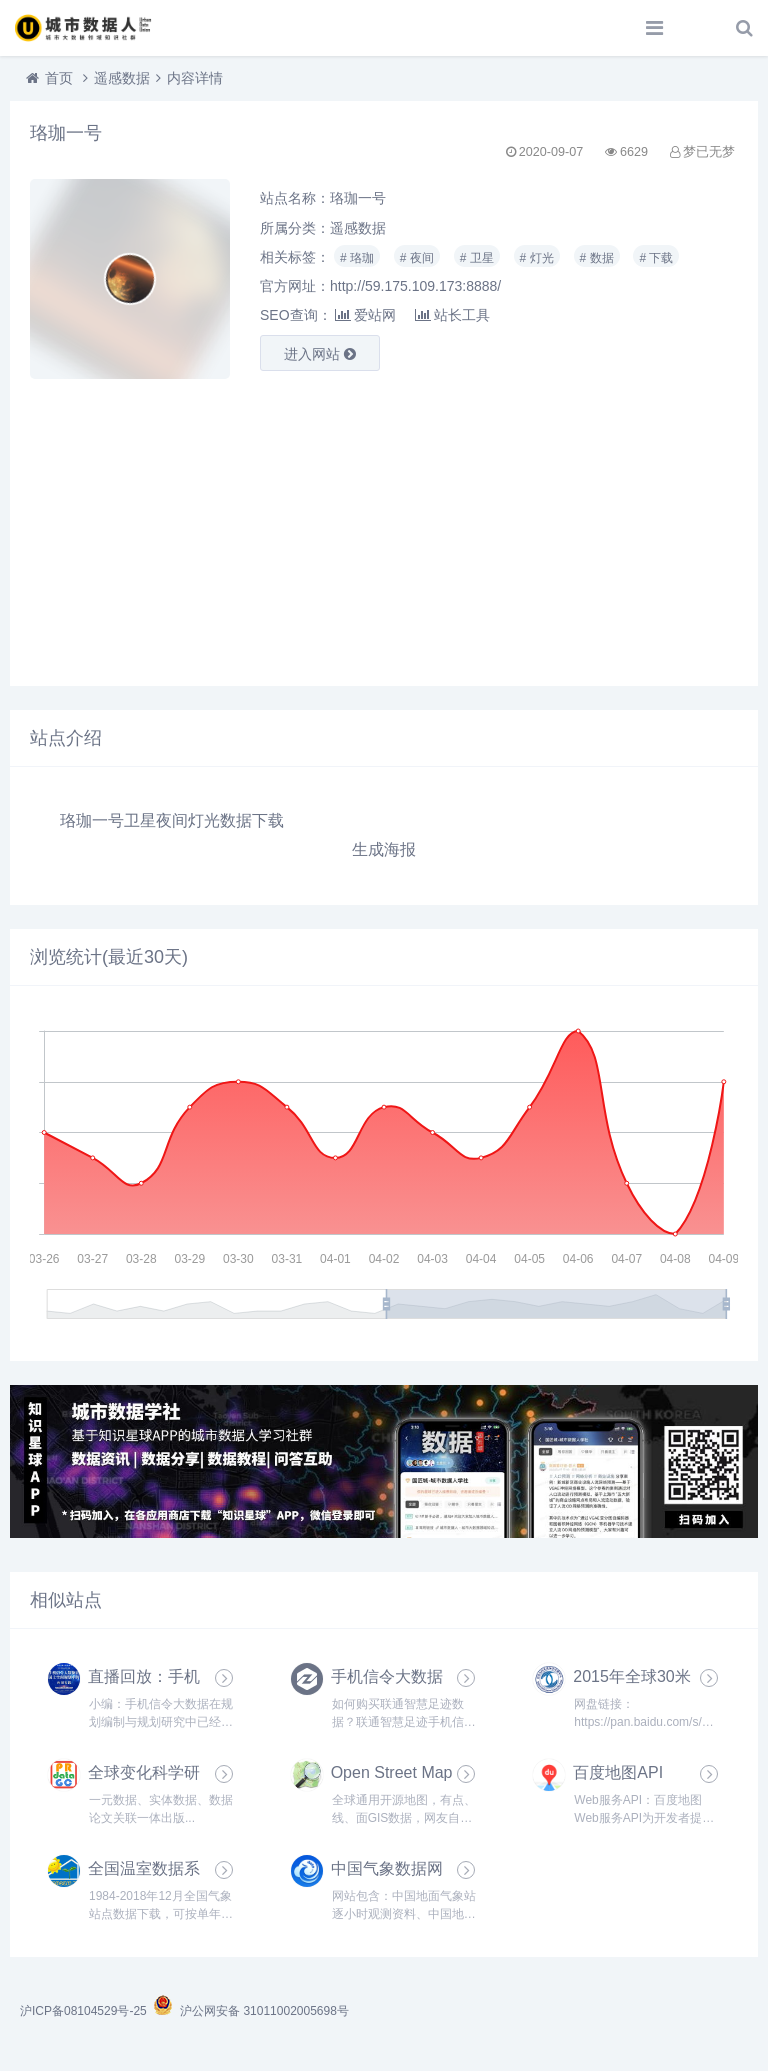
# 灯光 (537, 258)
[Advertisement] (384, 526)
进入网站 (320, 354)
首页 (59, 78)
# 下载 (656, 258)
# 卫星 (477, 258)
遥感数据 (122, 78)
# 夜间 (417, 258)
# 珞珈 (357, 258)
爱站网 (365, 315)
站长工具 (452, 315)
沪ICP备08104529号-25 (85, 2011)
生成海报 (384, 849)
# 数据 (597, 258)
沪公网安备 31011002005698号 (250, 2011)
